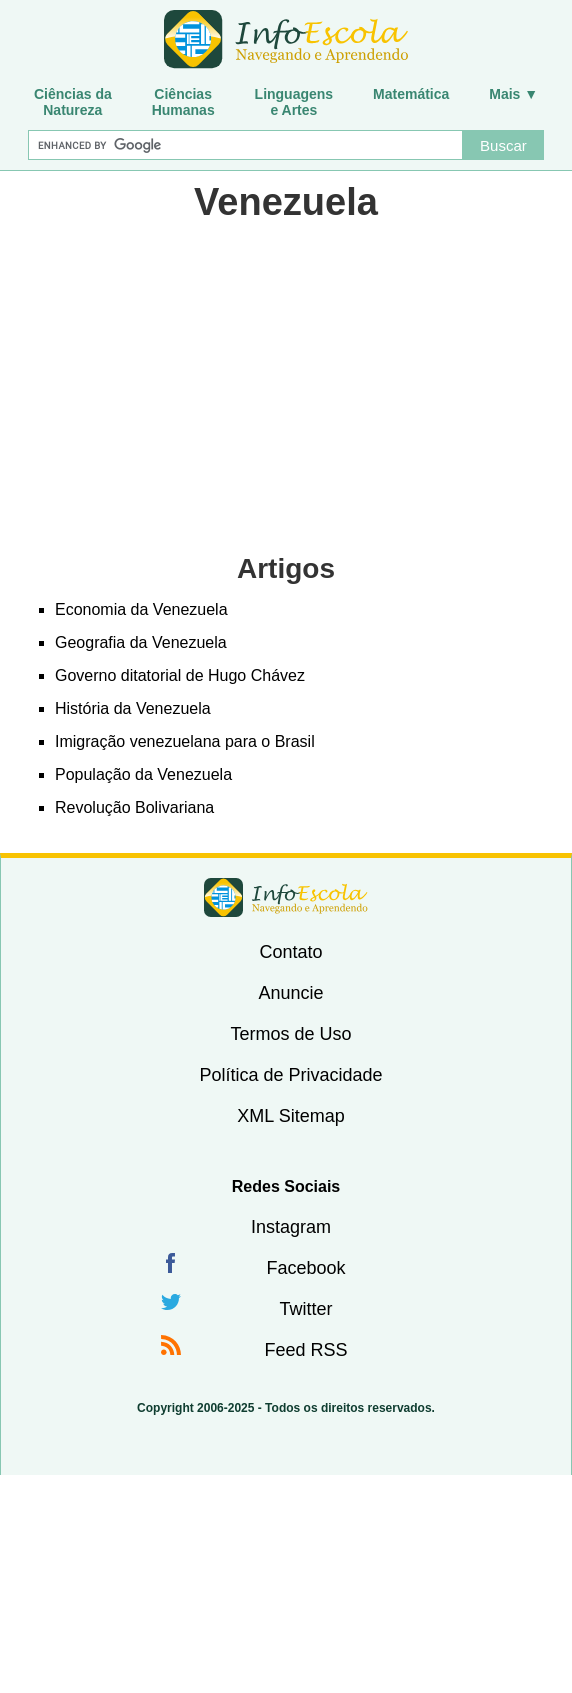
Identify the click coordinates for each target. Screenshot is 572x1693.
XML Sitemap (290, 1116)
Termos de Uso (290, 1034)
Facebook (305, 1268)
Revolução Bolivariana (134, 807)
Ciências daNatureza (73, 102)
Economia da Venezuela (141, 609)
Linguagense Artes (294, 102)
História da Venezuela (133, 708)
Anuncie (290, 993)
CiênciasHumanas (183, 102)
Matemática (411, 94)
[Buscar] (245, 145)
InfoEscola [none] (286, 897)
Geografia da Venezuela (141, 642)
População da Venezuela (143, 774)
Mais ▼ (513, 94)
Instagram (291, 1227)
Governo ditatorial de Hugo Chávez (180, 675)
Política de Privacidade (290, 1075)
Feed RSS (305, 1350)
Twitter (305, 1309)
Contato (290, 952)
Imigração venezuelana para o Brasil (185, 741)
